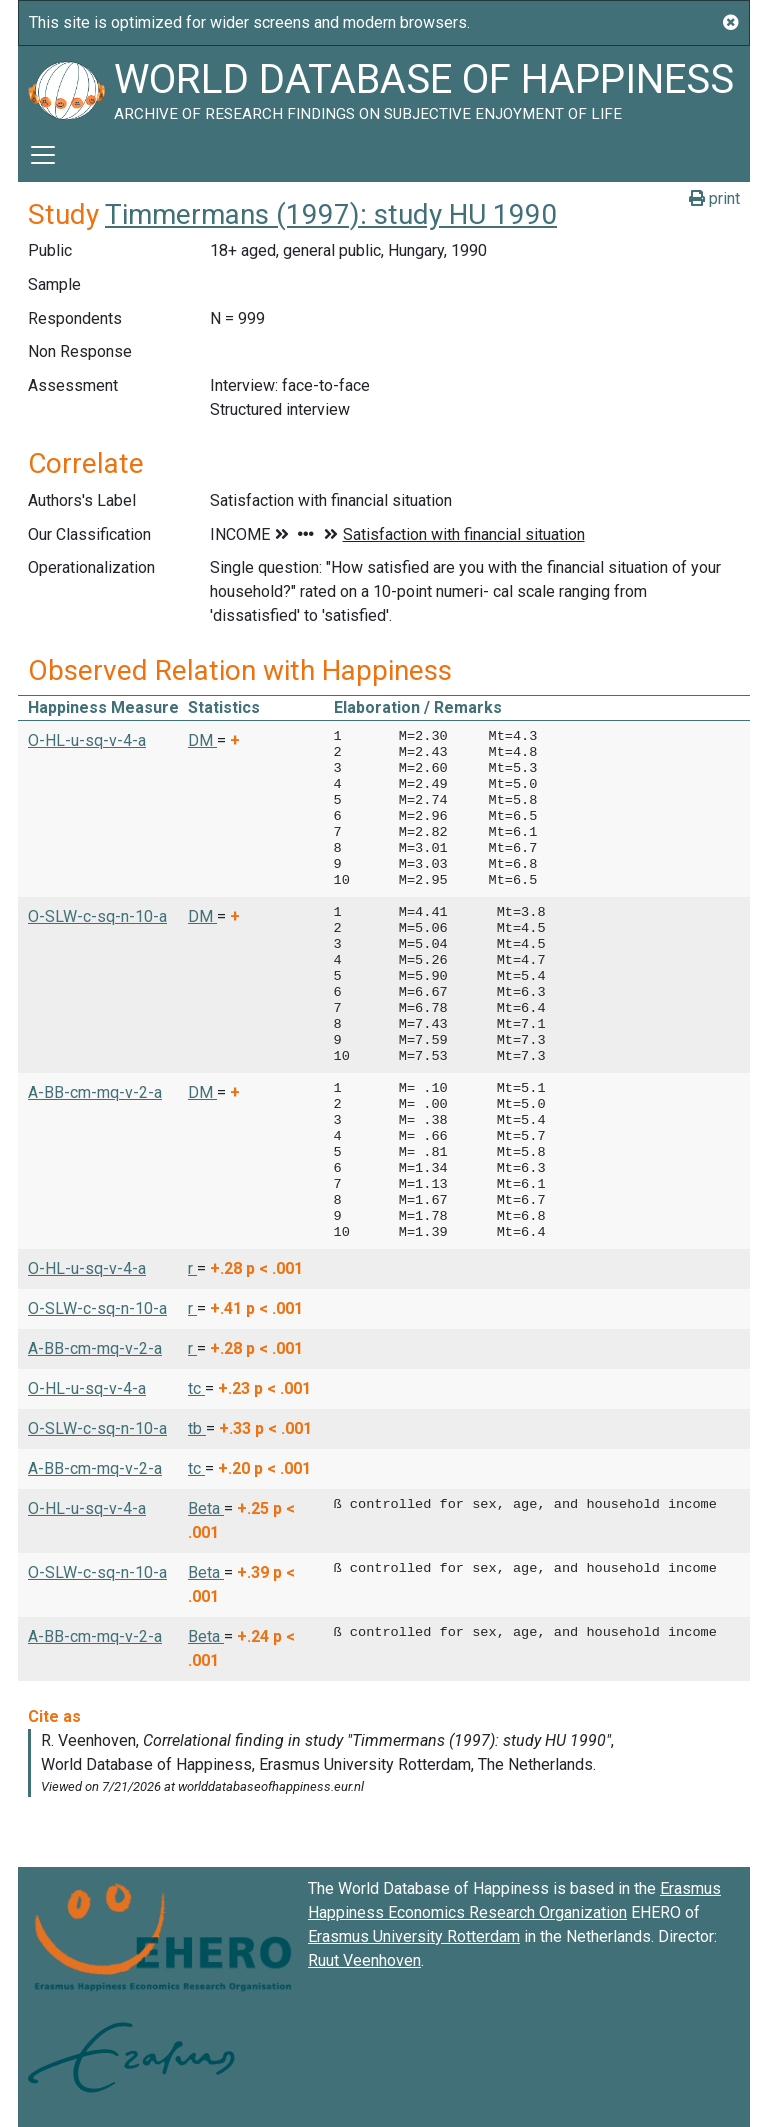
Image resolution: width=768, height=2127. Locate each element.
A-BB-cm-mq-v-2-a (95, 1092)
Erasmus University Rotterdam (414, 1936)
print (714, 198)
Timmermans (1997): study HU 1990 (331, 214)
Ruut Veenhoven (364, 1960)
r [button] (192, 1268)
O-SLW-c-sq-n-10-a (97, 916)
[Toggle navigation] (43, 155)
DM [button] (202, 740)
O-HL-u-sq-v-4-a (87, 740)
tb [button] (197, 1428)
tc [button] (196, 1388)
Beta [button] (206, 1508)
